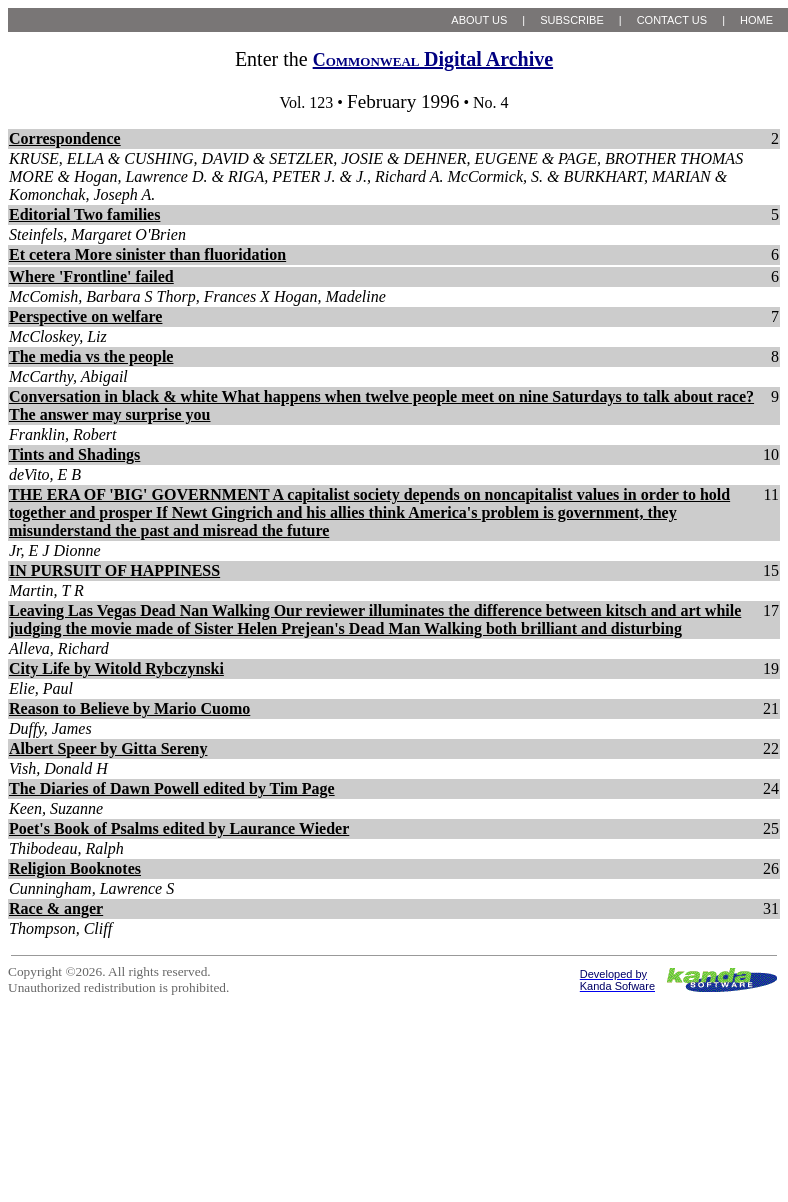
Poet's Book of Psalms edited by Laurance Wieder (179, 828)
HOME (756, 20)
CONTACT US (672, 20)
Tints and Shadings (74, 454)
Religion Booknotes (75, 868)
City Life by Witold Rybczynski (116, 668)
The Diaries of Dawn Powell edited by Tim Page (172, 788)
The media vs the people (91, 356)
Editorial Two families (84, 214)
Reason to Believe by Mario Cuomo (129, 708)
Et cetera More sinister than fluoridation (147, 254)
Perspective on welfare (85, 316)
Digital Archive (433, 59)
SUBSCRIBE (572, 20)
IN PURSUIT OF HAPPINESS (114, 570)
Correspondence (65, 138)
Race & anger (56, 908)
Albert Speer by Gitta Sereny (108, 748)
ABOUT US (479, 20)
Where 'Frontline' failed (91, 276)
